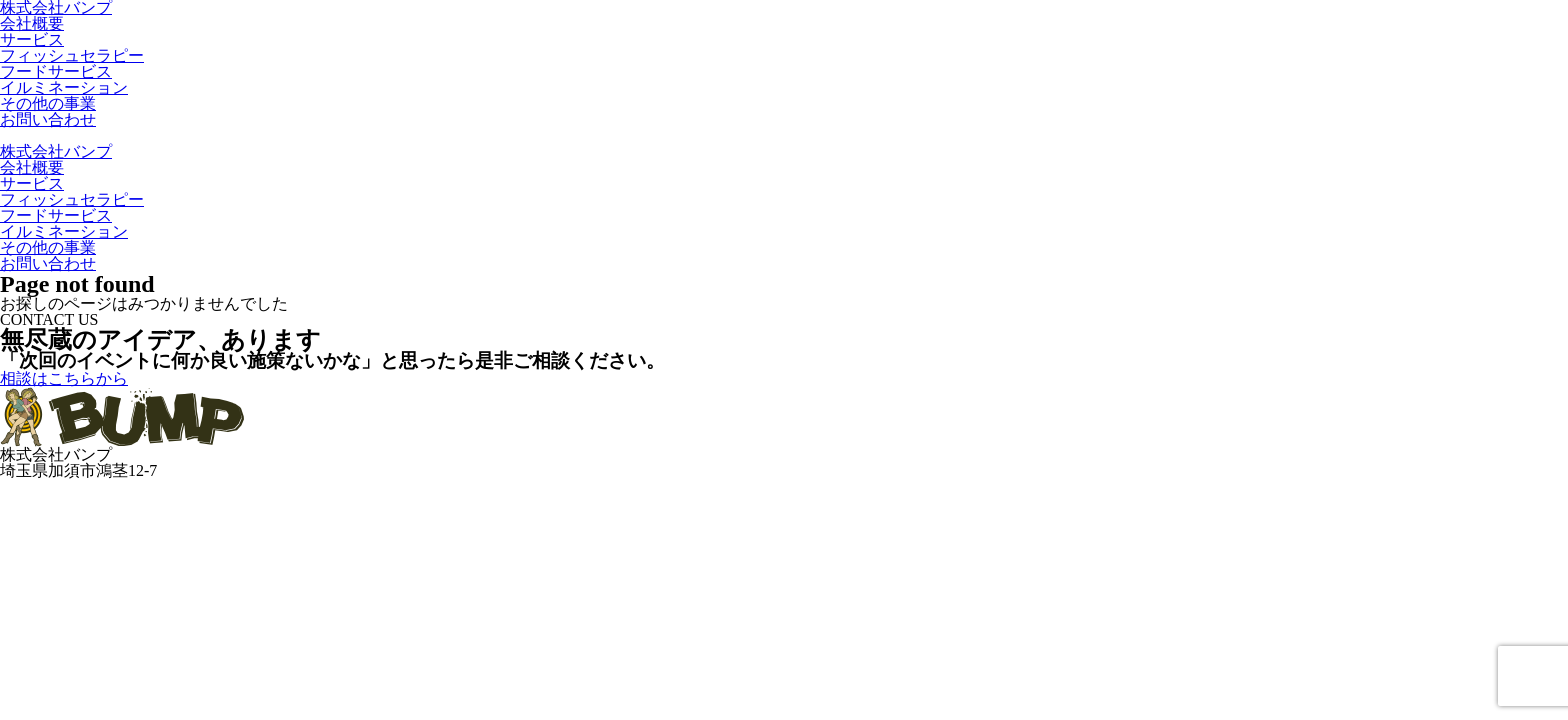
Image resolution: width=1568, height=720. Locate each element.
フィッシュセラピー (72, 55)
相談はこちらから (64, 378)
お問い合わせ (48, 119)
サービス (32, 39)
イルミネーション (64, 87)
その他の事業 (48, 103)
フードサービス (56, 71)
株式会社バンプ (56, 151)
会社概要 (32, 23)
